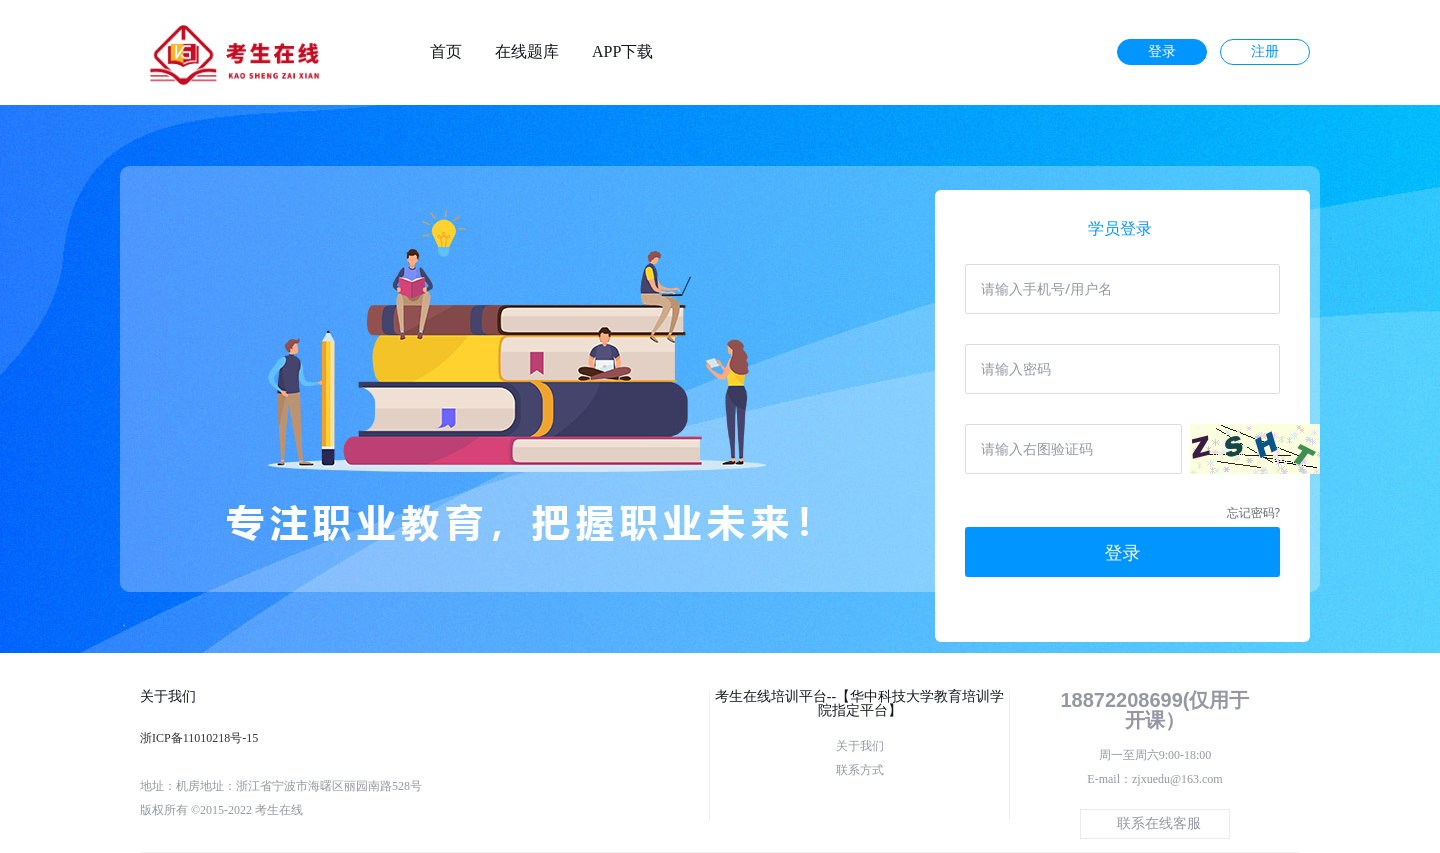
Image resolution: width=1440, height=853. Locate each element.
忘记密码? (1253, 512)
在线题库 (527, 52)
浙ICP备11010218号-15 (199, 738)
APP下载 (622, 52)
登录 (1162, 51)
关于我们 (860, 746)
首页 (446, 52)
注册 (1265, 51)
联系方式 (860, 770)
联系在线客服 (1159, 823)
